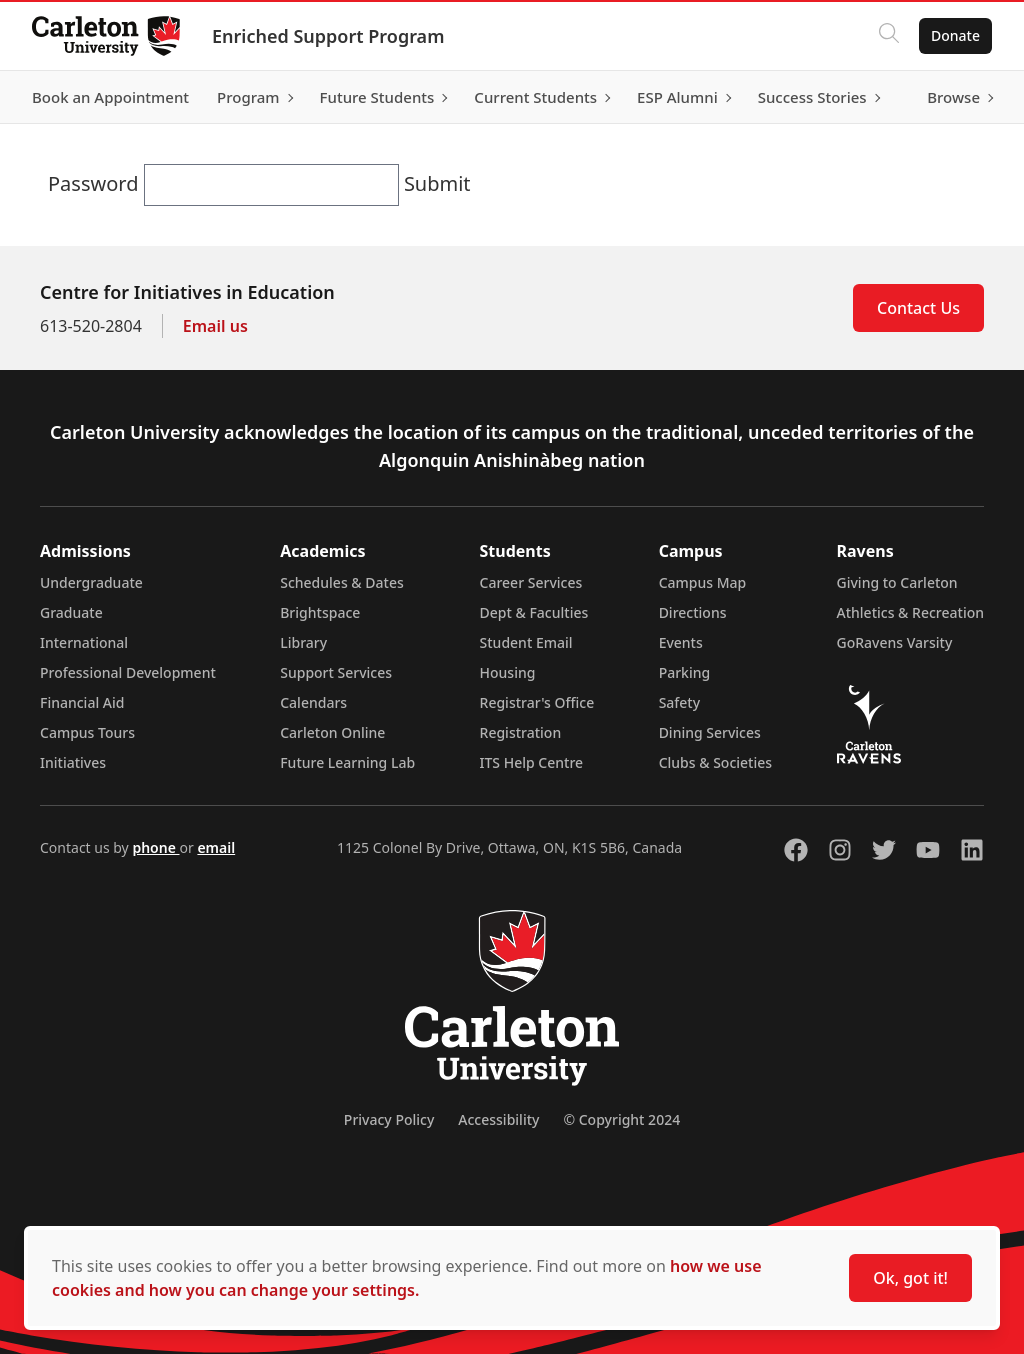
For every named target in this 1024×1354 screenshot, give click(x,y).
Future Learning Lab (347, 762)
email (216, 847)
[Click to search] (889, 36)
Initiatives (73, 762)
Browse (953, 97)
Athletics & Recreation (910, 612)
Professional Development (128, 672)
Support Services (336, 672)
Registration (521, 732)
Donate (955, 35)
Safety (680, 702)
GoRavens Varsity (895, 642)
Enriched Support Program (328, 36)
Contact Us (918, 308)
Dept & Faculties (534, 612)
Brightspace (320, 612)
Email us (215, 326)
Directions (693, 612)
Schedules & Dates (342, 582)
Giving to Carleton (897, 582)
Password (96, 183)
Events (681, 642)
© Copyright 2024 (621, 1119)
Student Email (526, 642)
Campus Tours (87, 732)
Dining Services (710, 732)
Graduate (71, 612)
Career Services (531, 582)
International (84, 642)
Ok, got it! (910, 1278)
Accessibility (498, 1119)
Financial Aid (82, 702)
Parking (685, 672)
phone (155, 847)
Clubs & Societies (715, 762)
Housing (508, 672)
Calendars (313, 702)
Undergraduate (91, 582)
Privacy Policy (389, 1119)
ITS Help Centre (532, 762)
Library (303, 642)
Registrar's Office (537, 702)
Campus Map (703, 582)
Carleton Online (332, 732)
